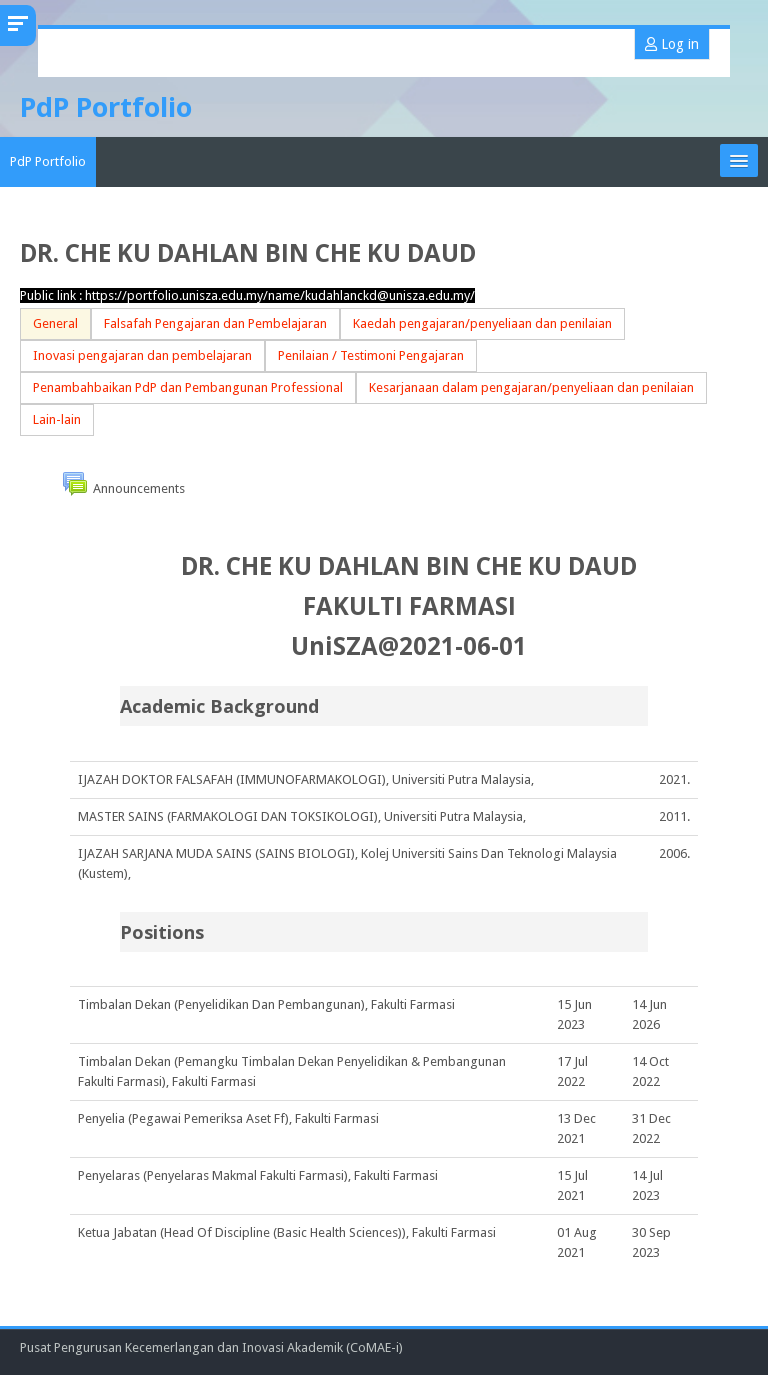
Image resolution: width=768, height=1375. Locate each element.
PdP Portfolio (48, 161)
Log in (672, 44)
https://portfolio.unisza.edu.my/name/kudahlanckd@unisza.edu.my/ (280, 295)
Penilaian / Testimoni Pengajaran (371, 355)
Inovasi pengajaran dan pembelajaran (142, 355)
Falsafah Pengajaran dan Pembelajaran (215, 323)
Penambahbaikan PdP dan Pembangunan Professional (188, 387)
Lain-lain (57, 419)
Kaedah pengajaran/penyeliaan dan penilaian (482, 323)
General (55, 323)
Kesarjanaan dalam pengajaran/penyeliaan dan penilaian (531, 387)
